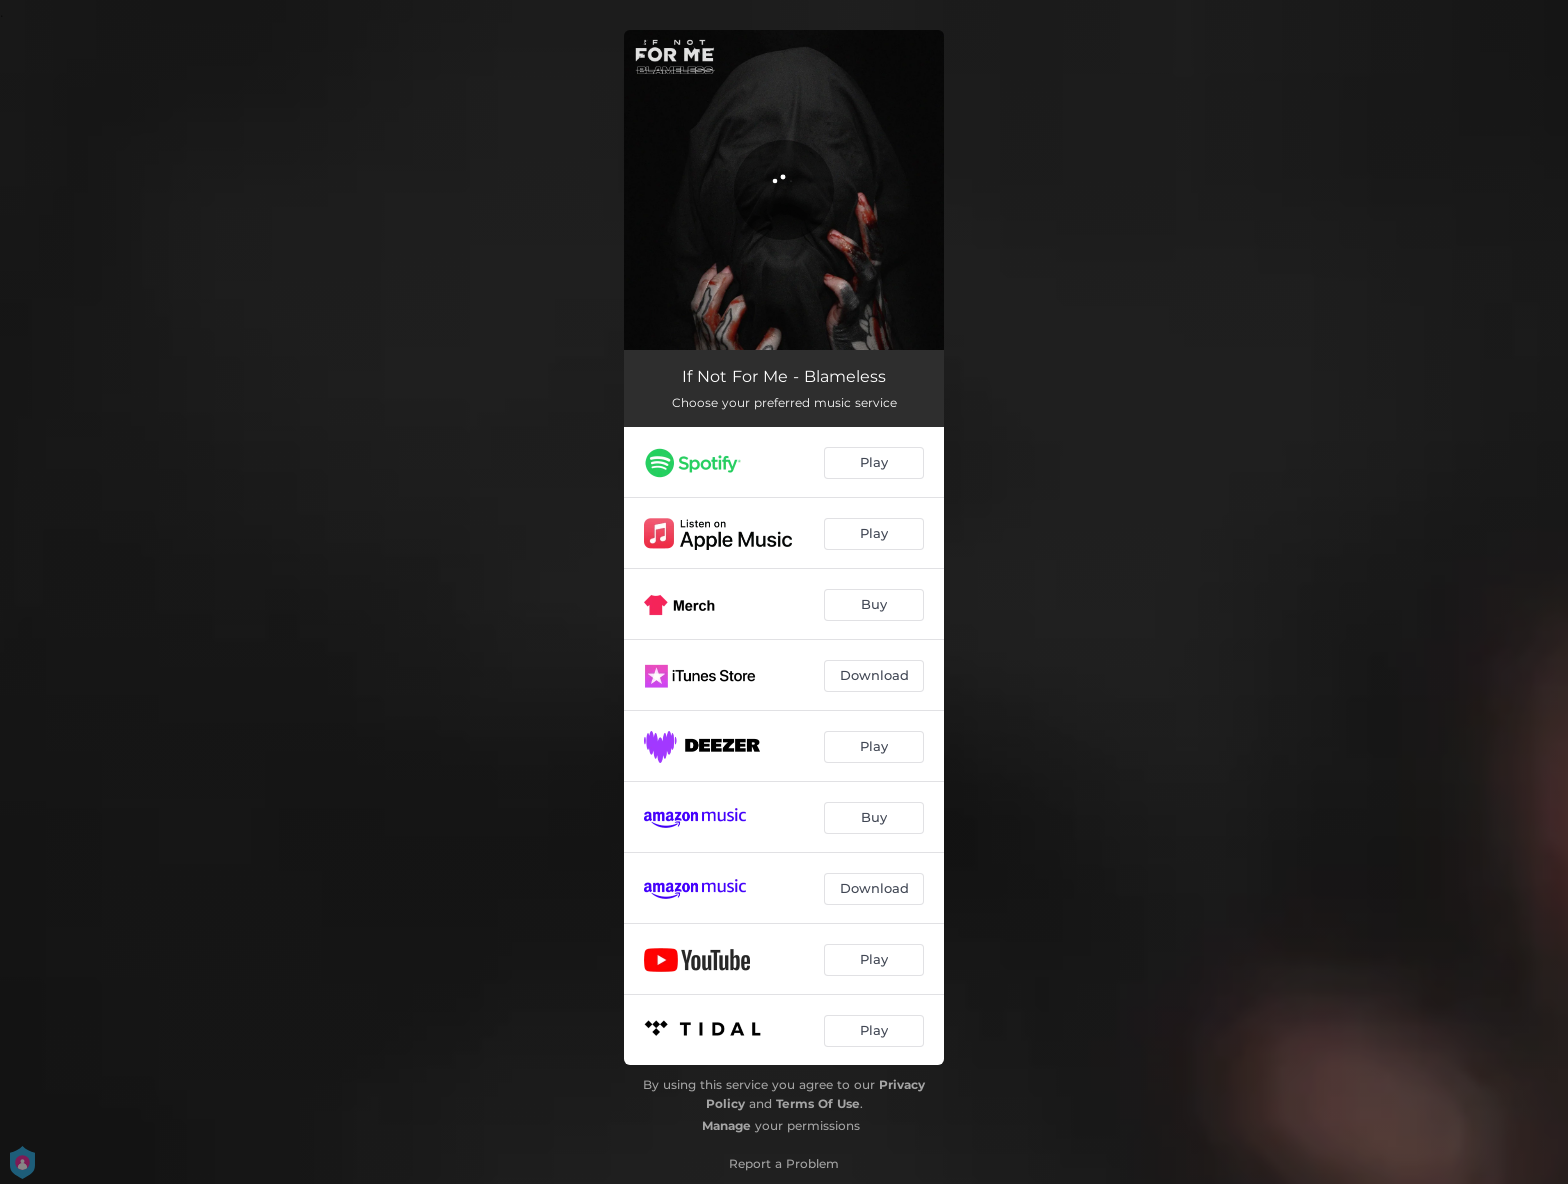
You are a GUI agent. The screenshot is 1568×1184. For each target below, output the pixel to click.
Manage (726, 1125)
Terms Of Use (818, 1103)
